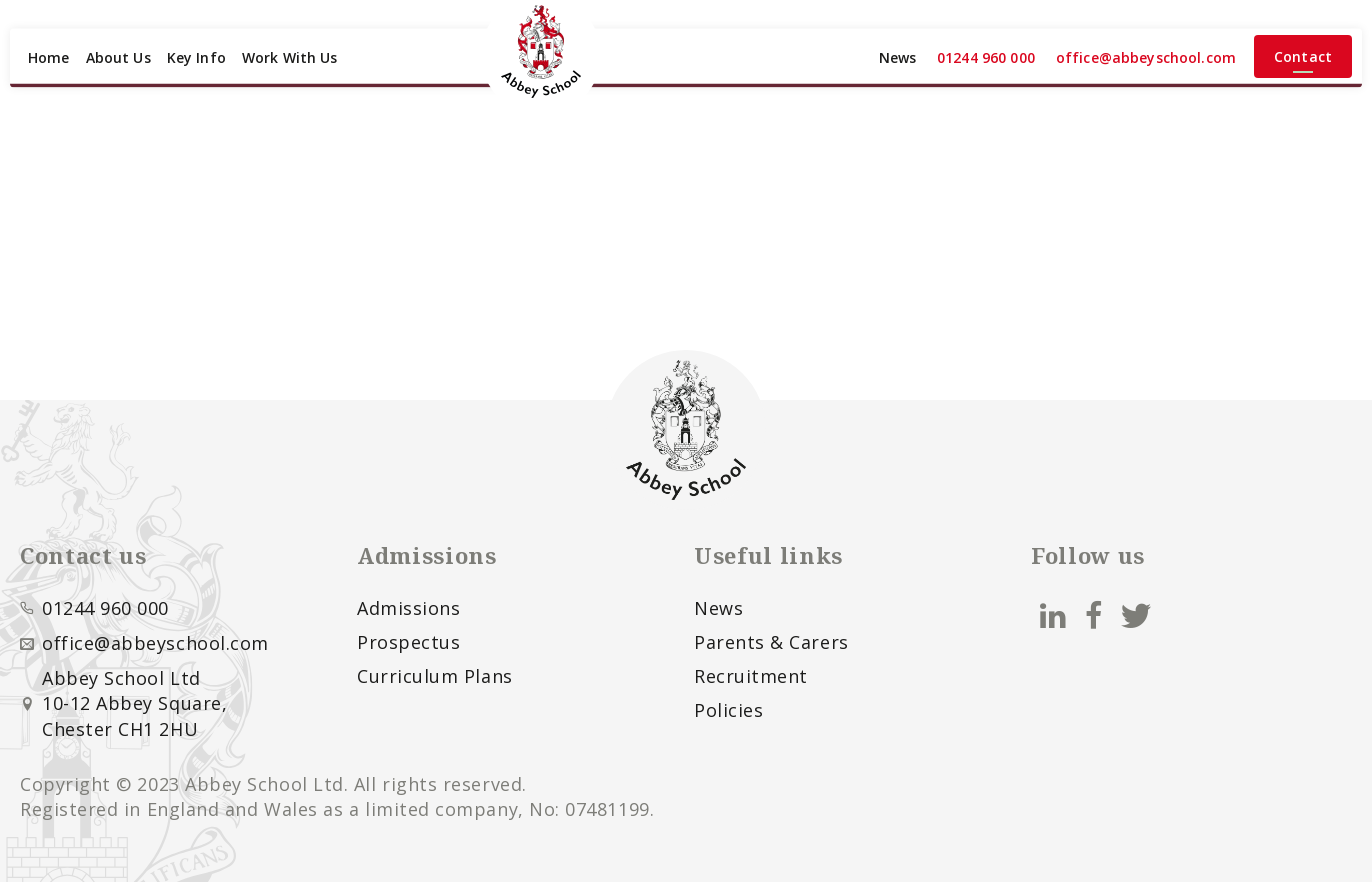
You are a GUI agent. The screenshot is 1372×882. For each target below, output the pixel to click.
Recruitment (751, 676)
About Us (118, 57)
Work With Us (290, 57)
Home (49, 57)
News (898, 57)
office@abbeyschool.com (1146, 57)
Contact (1303, 56)
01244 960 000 (986, 57)
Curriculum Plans (435, 676)
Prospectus (408, 642)
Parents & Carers (771, 642)
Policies (728, 710)
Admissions (408, 608)
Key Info (196, 57)
